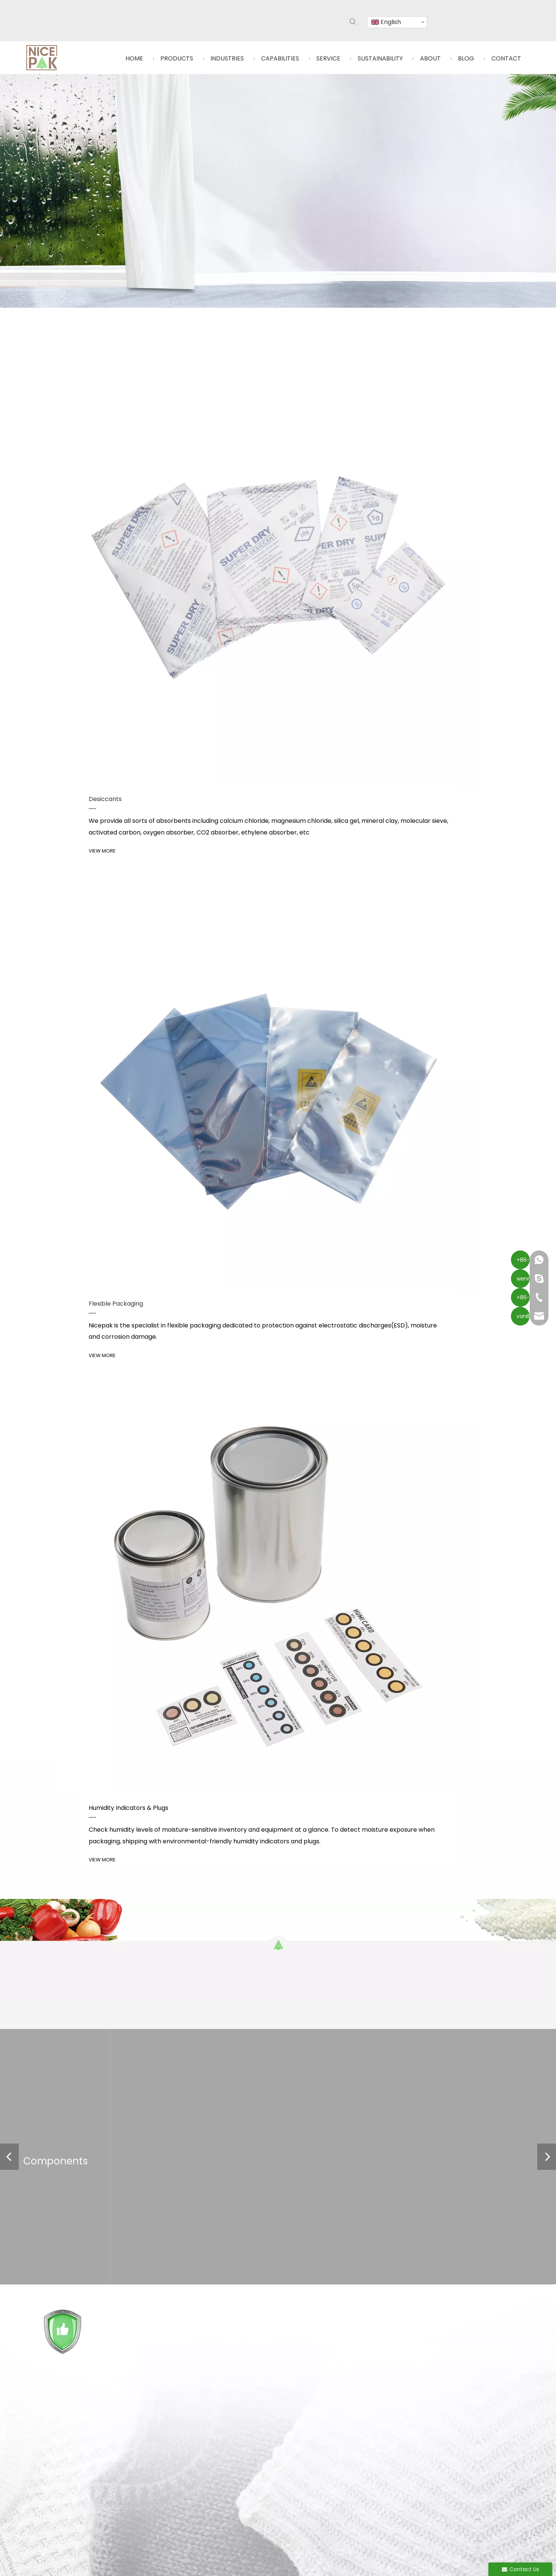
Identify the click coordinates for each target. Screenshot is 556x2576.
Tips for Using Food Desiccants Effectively (172, 1713)
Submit (422, 2032)
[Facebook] (136, 2028)
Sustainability (77, 2011)
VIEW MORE (86, 625)
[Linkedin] (149, 2028)
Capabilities (75, 1990)
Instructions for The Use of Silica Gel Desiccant (179, 1860)
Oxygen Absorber (157, 2000)
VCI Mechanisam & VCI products (159, 1811)
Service (69, 2000)
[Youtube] (161, 2028)
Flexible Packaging (159, 1990)
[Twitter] (174, 2028)
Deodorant (149, 2011)
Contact (71, 2032)
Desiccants (150, 1969)
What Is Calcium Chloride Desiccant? (165, 1762)
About (68, 2021)
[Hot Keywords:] (353, 22)
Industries (72, 1979)
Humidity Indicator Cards (167, 1979)
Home (68, 1969)
